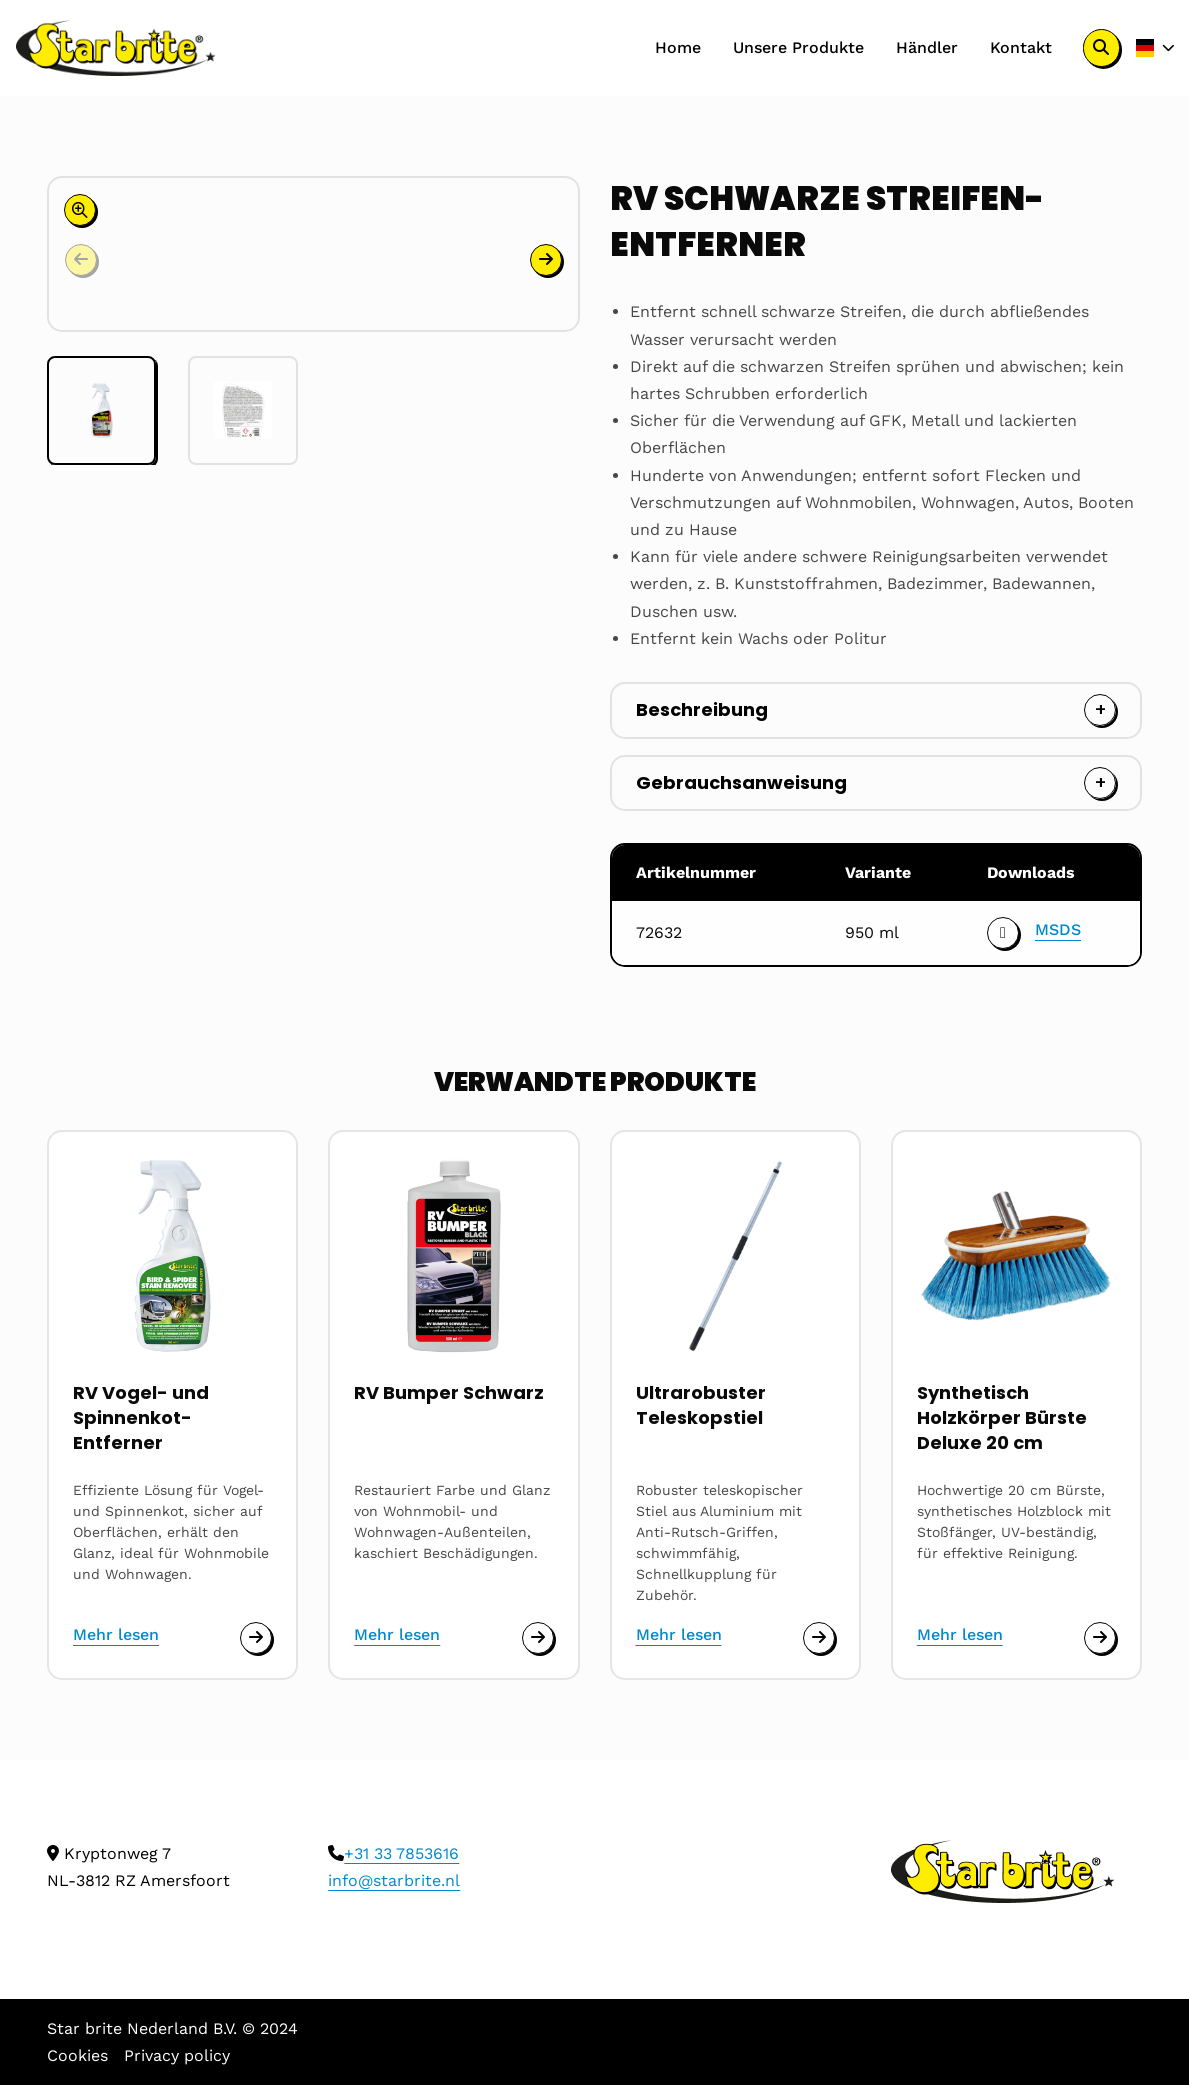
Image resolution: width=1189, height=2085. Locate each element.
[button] (546, 260)
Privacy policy (177, 2055)
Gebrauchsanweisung (741, 782)
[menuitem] (678, 48)
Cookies (77, 2055)
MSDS (1058, 929)
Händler (927, 47)
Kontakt (1021, 47)
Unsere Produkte (798, 47)
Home (678, 47)
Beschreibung (702, 709)
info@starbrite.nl (394, 1880)
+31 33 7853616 (401, 1853)
